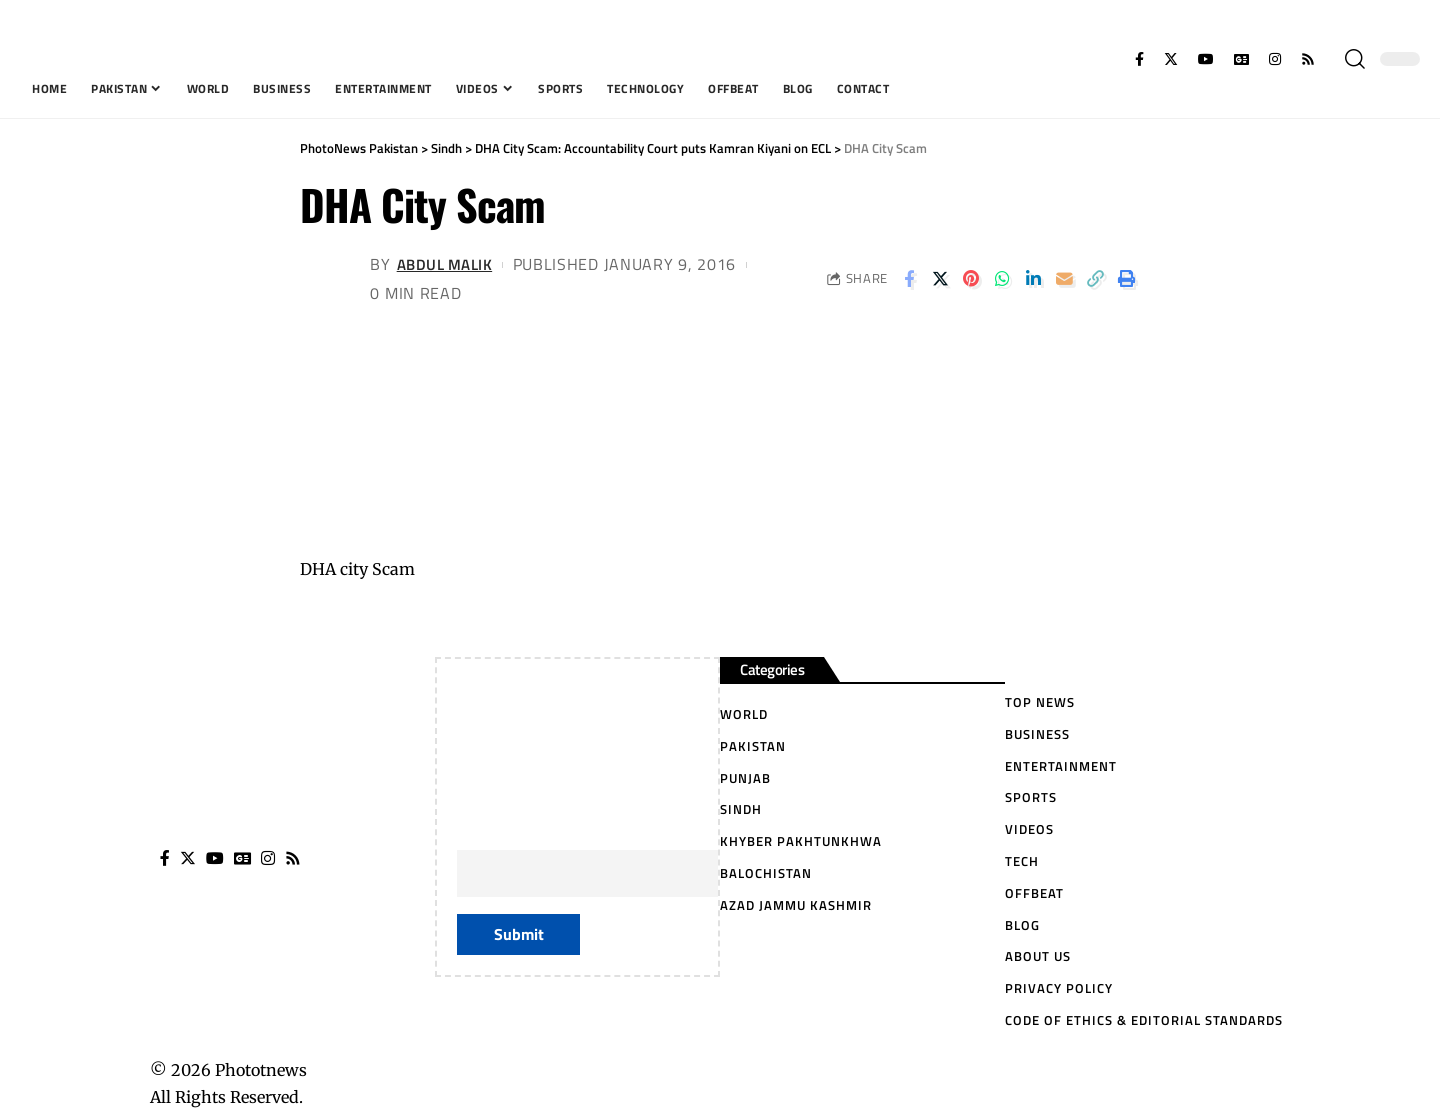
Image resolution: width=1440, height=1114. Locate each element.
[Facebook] (1139, 59)
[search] (1355, 59)
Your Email (645, 856)
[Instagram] (1275, 59)
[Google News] (1241, 59)
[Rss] (1308, 59)
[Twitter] (1171, 59)
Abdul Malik (448, 264)
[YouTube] (1206, 59)
